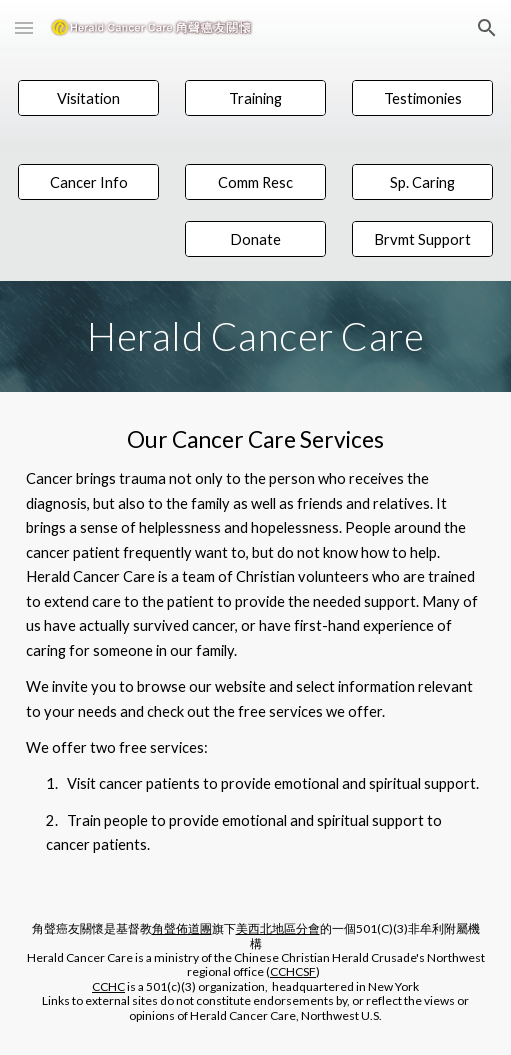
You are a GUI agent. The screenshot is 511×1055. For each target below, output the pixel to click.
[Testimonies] (423, 98)
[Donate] (256, 239)
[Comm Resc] (256, 182)
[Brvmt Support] (423, 239)
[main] (256, 336)
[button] (24, 27)
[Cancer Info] (89, 182)
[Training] (256, 98)
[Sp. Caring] (423, 182)
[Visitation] (89, 98)
